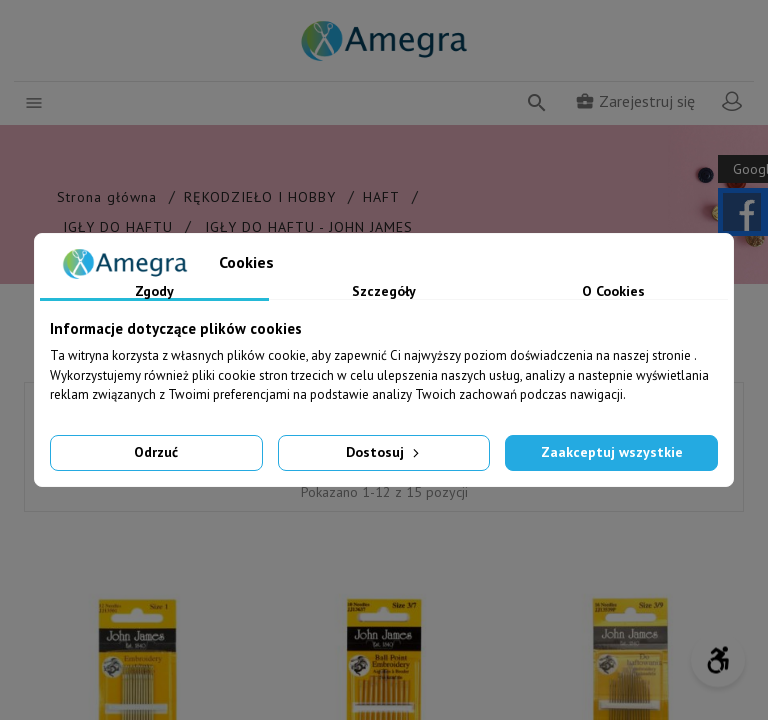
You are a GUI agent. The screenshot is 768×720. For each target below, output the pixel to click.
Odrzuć (156, 452)
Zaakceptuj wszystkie (612, 452)
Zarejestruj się (635, 101)
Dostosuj (384, 452)
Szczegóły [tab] (384, 292)
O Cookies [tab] (613, 292)
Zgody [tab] (154, 292)
